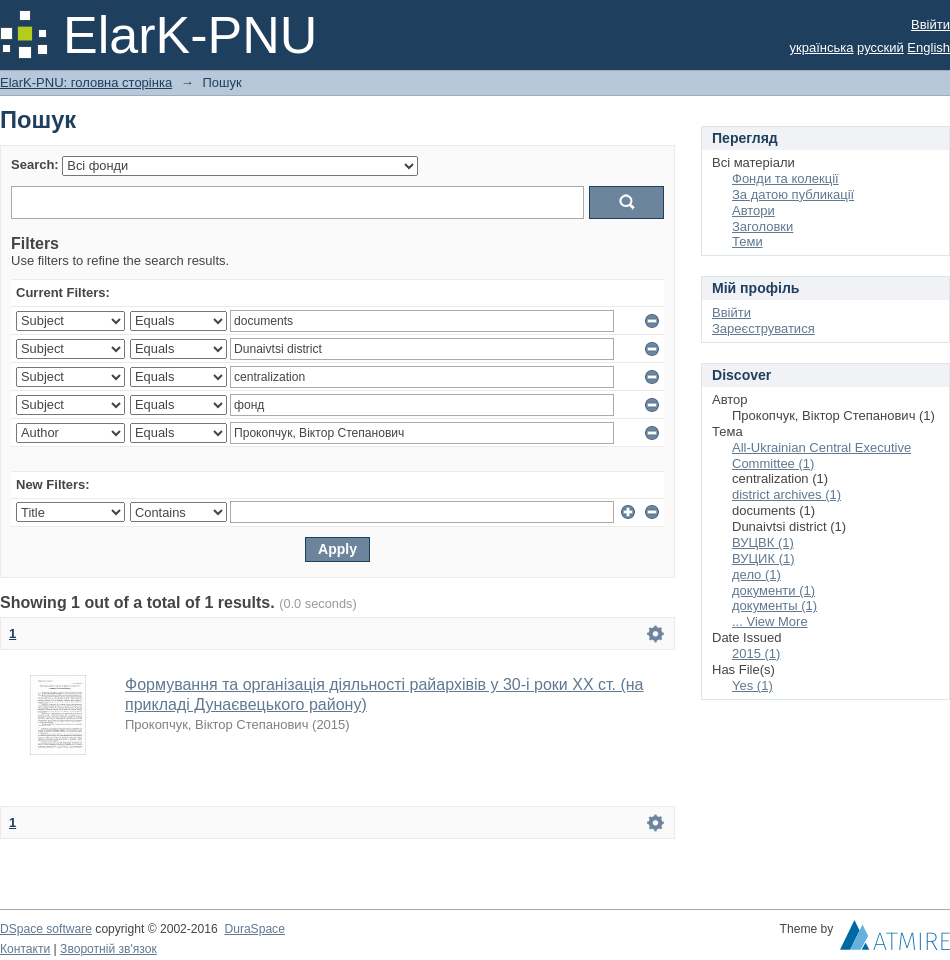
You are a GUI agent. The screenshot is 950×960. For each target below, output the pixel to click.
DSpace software (46, 929)
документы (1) (774, 605)
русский (880, 47)
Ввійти (930, 24)
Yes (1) (752, 685)
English (928, 47)
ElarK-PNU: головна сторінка (86, 82)
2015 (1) (756, 653)
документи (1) (773, 590)
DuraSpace (254, 929)
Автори (753, 210)
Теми (747, 241)
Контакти (25, 949)
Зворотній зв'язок (108, 949)
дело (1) (756, 574)
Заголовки (762, 226)
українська (822, 47)
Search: (35, 164)
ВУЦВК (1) (763, 542)
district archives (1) (786, 494)
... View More (770, 621)
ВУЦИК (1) (763, 558)
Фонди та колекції (785, 178)
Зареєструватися (763, 328)
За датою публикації (793, 194)
